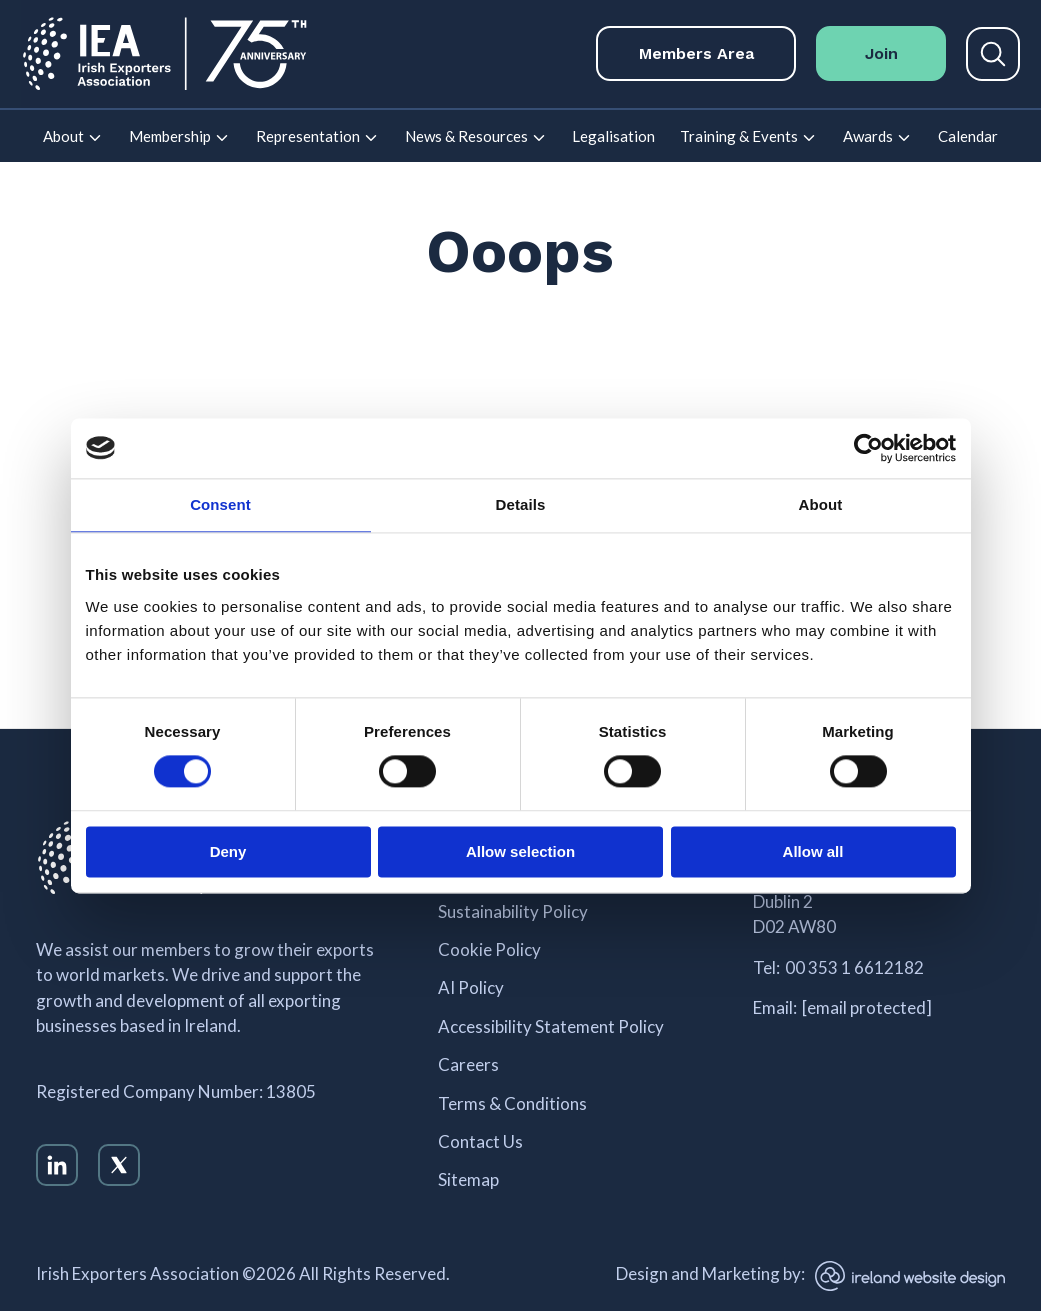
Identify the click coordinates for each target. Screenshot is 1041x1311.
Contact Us (480, 1142)
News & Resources (466, 136)
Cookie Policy (489, 950)
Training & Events (739, 136)
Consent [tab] (220, 504)
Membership (170, 136)
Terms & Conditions (512, 1104)
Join (881, 53)
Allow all (813, 851)
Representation (308, 136)
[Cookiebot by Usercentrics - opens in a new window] (868, 448)
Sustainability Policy (513, 912)
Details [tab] (521, 504)
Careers (468, 1065)
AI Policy (471, 988)
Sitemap (468, 1180)
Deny (228, 851)
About (63, 136)
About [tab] (821, 504)
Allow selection (520, 851)
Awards (868, 136)
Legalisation (613, 136)
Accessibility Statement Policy (551, 1027)
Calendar (968, 136)
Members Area (696, 53)
